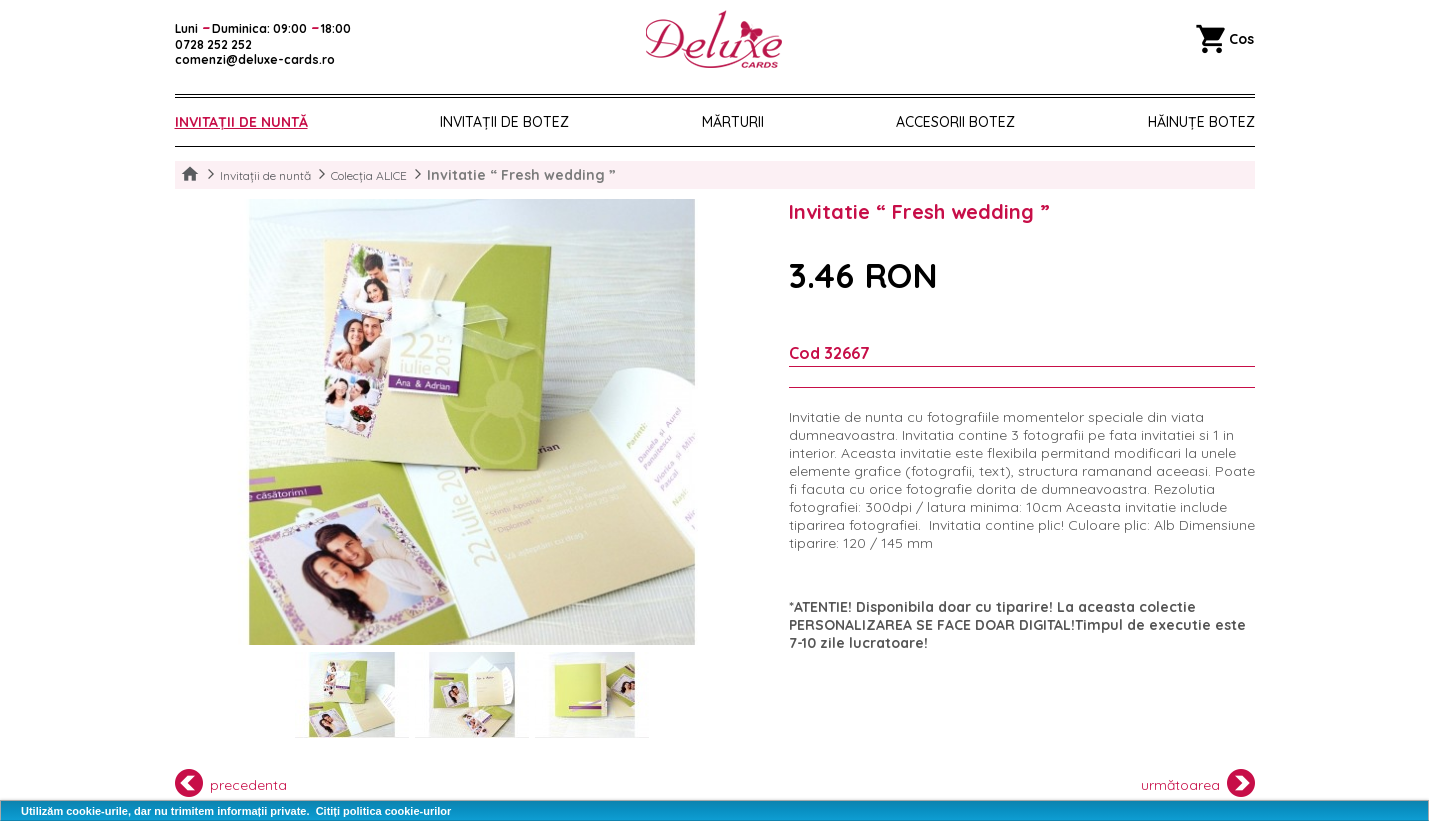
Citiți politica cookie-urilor (384, 811)
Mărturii (733, 122)
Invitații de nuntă (241, 122)
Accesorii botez (955, 122)
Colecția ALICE (369, 175)
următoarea (1198, 783)
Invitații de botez (504, 122)
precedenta (231, 783)
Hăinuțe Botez (1201, 122)
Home (190, 175)
